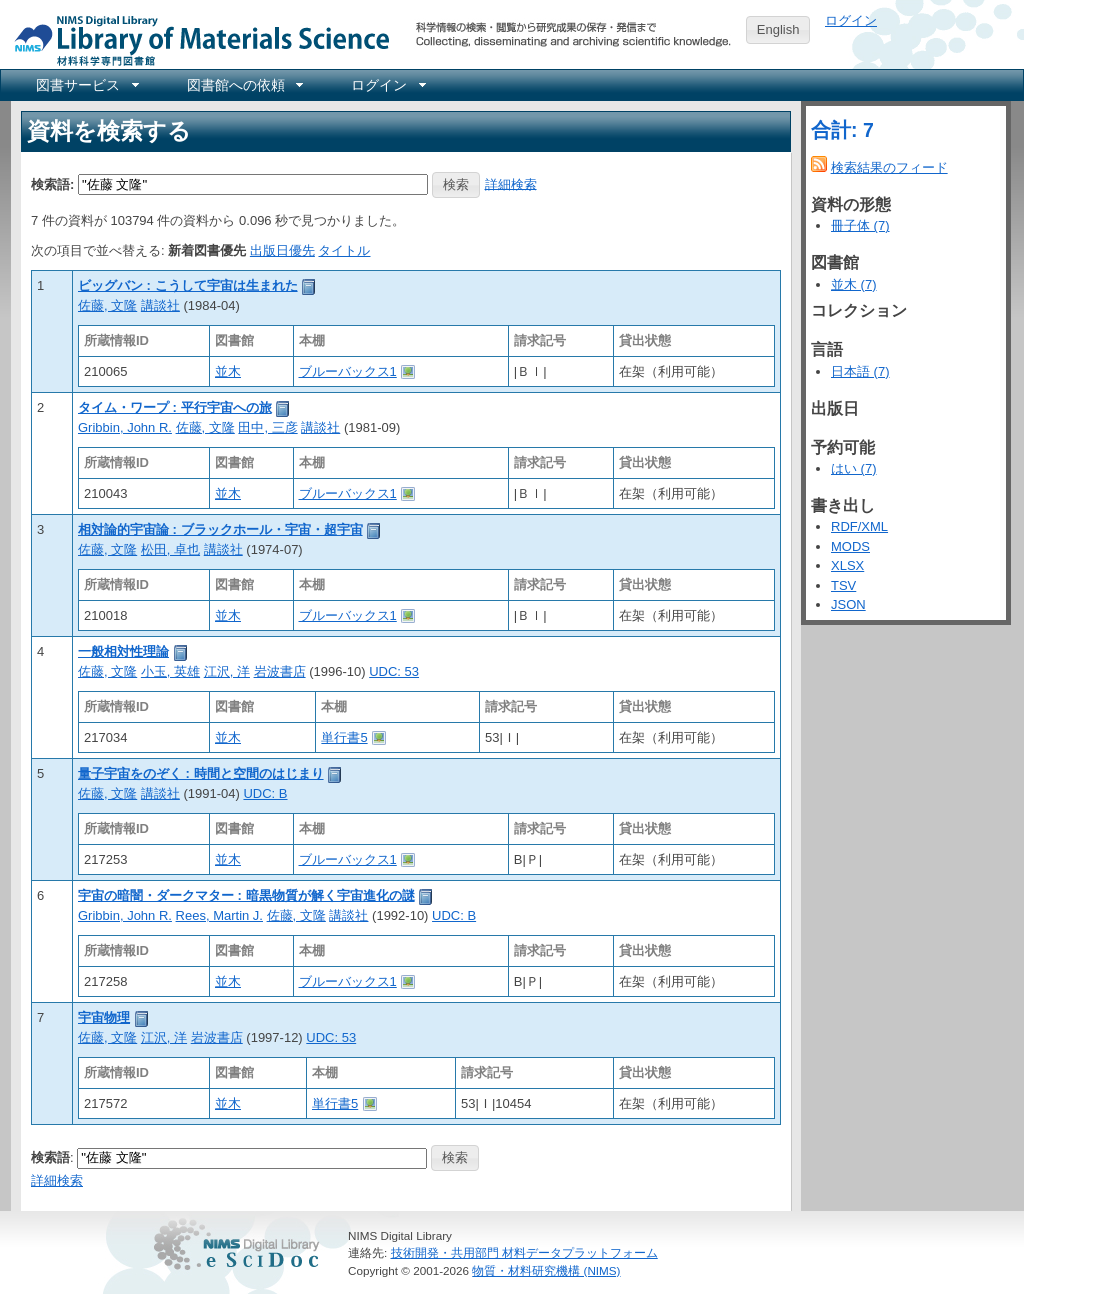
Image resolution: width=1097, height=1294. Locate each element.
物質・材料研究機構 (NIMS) (546, 1270)
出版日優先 (282, 250)
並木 (228, 371)
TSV (843, 585)
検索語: (52, 183)
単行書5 (344, 737)
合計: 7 (842, 130)
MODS (850, 546)
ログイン (851, 20)
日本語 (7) (860, 371)
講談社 (160, 305)
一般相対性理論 (123, 651)
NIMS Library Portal (196, 39)
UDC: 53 (394, 671)
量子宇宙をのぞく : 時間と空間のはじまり (201, 773)
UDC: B (265, 793)
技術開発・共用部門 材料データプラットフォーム (524, 1252)
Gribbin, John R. (125, 427)
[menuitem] (86, 85)
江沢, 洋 (227, 671)
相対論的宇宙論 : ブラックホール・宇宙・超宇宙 (220, 529)
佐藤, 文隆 (107, 305)
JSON (848, 604)
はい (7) (854, 468)
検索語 (50, 1156)
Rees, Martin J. (219, 915)
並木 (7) (854, 284)
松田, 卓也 (170, 549)
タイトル (344, 250)
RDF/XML (859, 526)
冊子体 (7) (860, 225)
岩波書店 (280, 671)
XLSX (847, 565)
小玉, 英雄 (170, 671)
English (778, 29)
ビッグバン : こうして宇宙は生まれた (188, 285)
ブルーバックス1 (348, 371)
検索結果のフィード (889, 167)
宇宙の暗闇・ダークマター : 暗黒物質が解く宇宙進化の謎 (246, 895)
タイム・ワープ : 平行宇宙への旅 (175, 407)
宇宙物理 (104, 1017)
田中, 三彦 (267, 427)
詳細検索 (511, 183)
